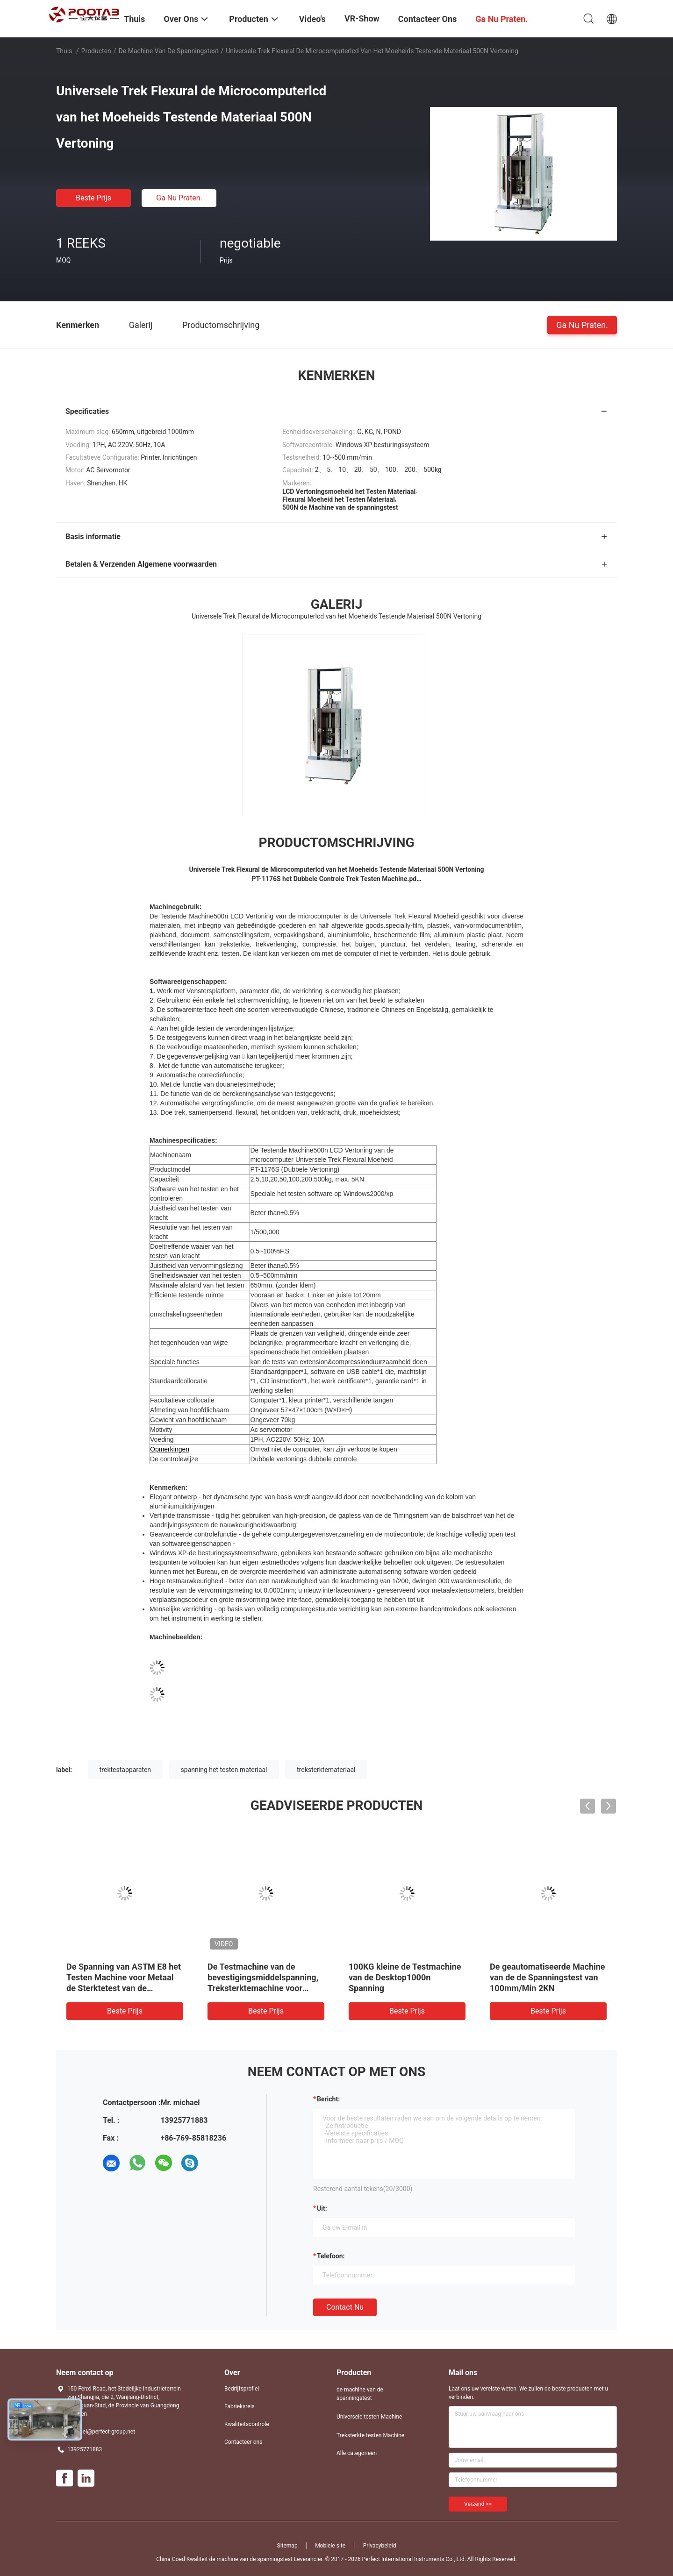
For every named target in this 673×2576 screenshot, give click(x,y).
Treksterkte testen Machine (370, 2435)
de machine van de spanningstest (169, 51)
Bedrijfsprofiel (241, 2388)
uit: (322, 2208)
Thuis (64, 51)
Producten (96, 51)
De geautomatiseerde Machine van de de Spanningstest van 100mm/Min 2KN (547, 1977)
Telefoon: (330, 2256)
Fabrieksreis (239, 2406)
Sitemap (287, 2545)
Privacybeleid (379, 2545)
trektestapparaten (125, 1769)
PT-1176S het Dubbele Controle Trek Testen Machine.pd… (336, 878)
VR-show (361, 18)
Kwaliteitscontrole (246, 2424)
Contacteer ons (243, 2442)
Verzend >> (478, 2504)
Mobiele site (330, 2545)
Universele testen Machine (369, 2416)
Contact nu (345, 2307)
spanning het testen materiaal (224, 1769)
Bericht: (328, 2099)
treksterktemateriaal (326, 1769)
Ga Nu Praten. (179, 197)
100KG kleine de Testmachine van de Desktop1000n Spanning (405, 1977)
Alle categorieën (356, 2453)
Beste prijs (93, 197)
